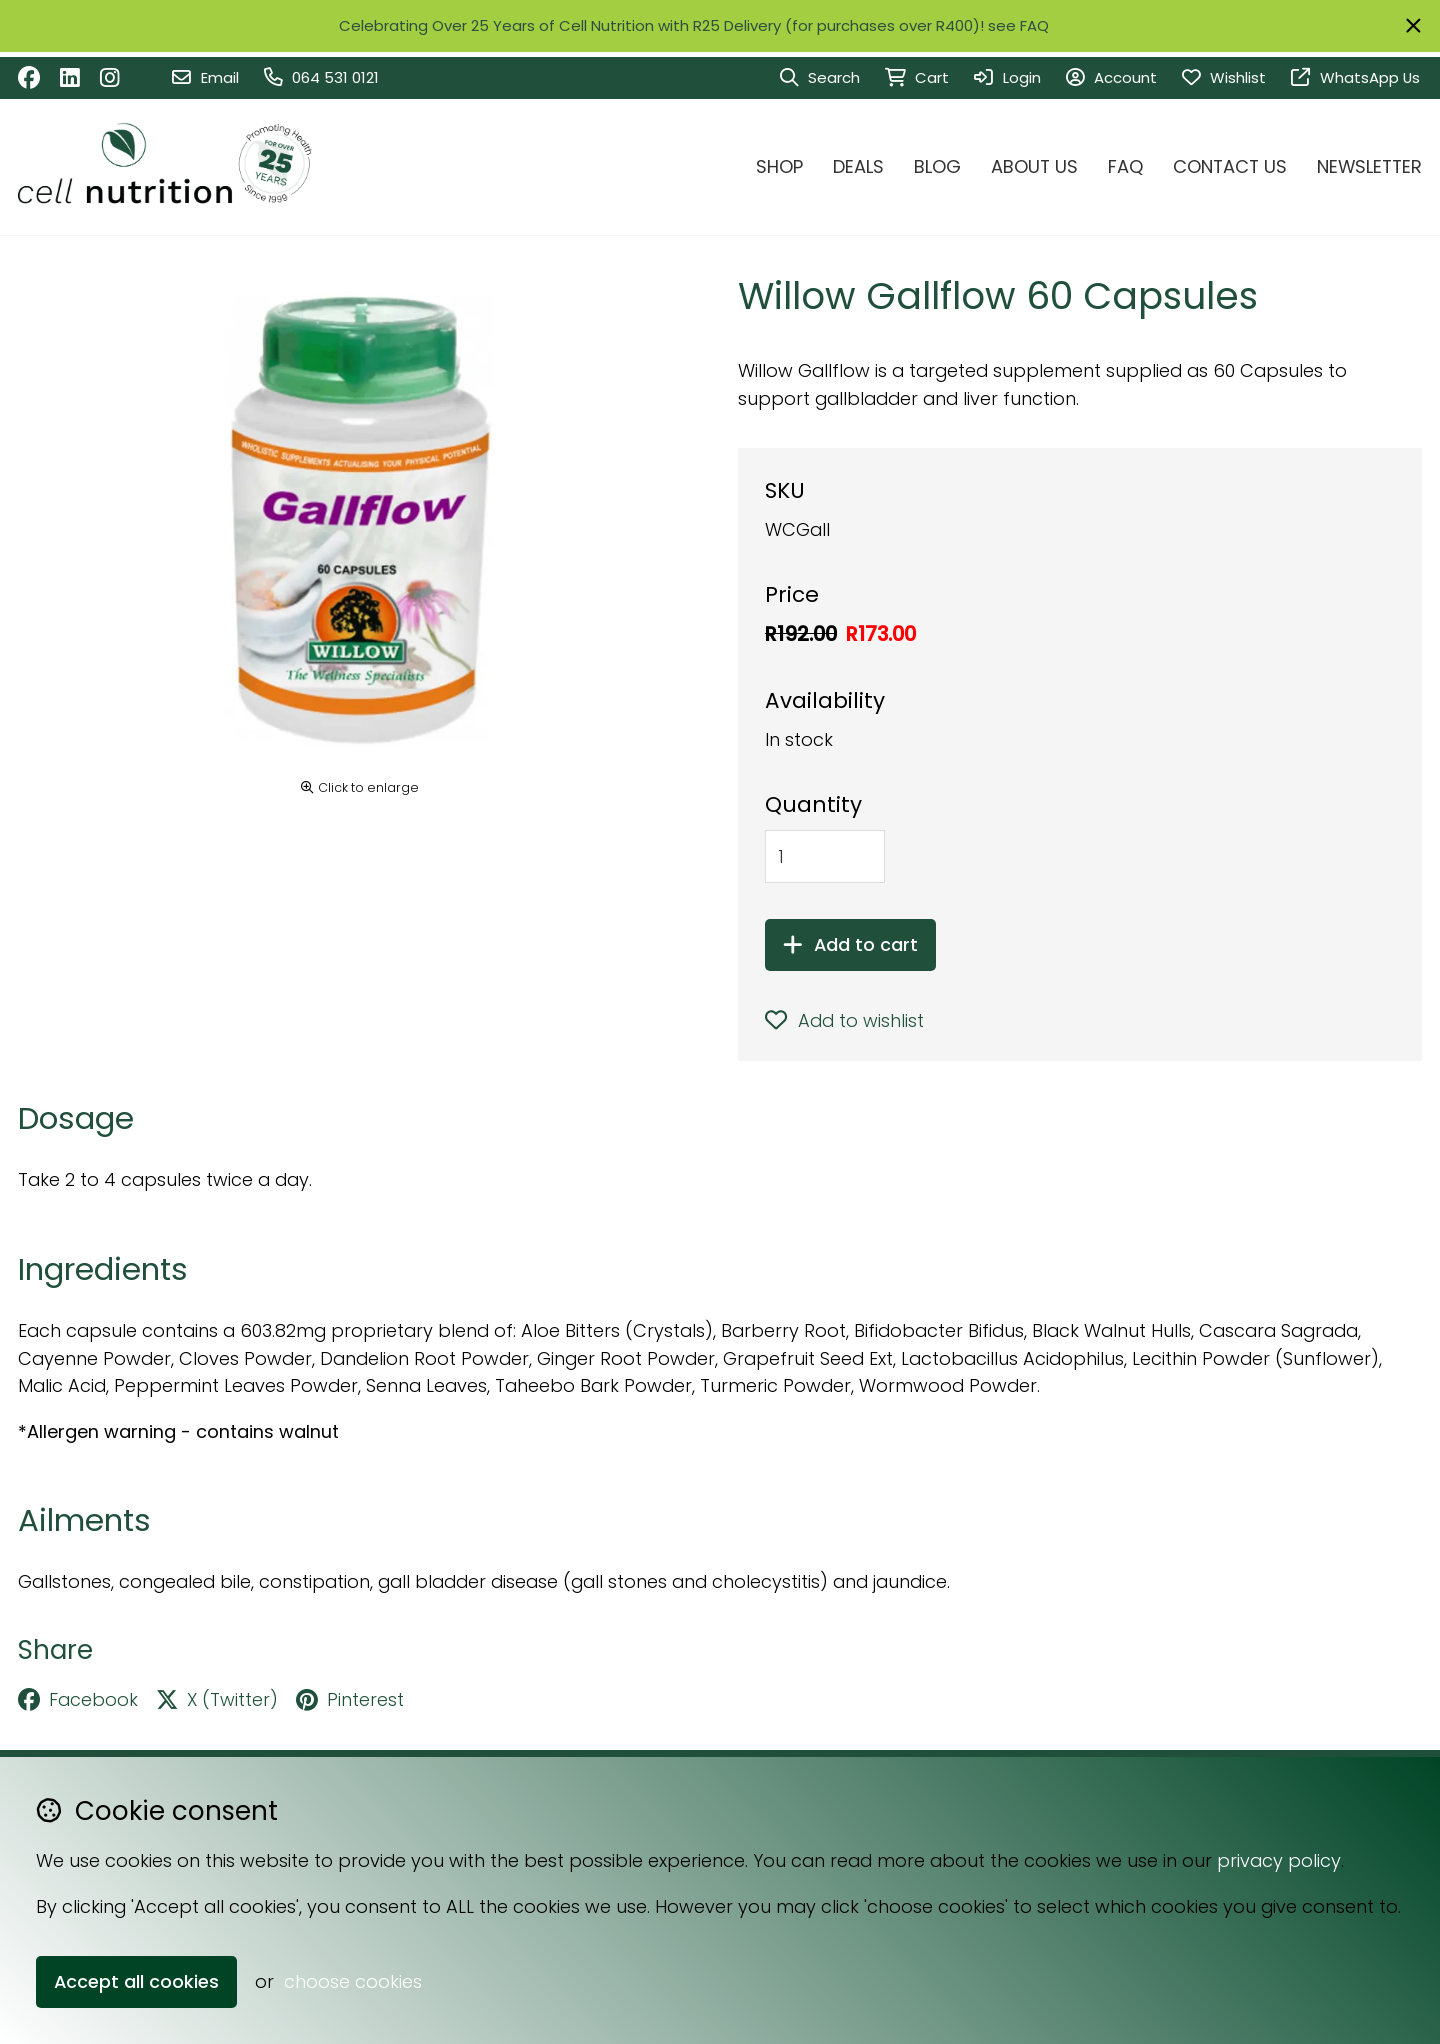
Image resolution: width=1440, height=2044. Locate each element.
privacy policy (1279, 1860)
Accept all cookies (136, 1981)
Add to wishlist (844, 1020)
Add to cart (850, 944)
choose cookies (353, 1981)
